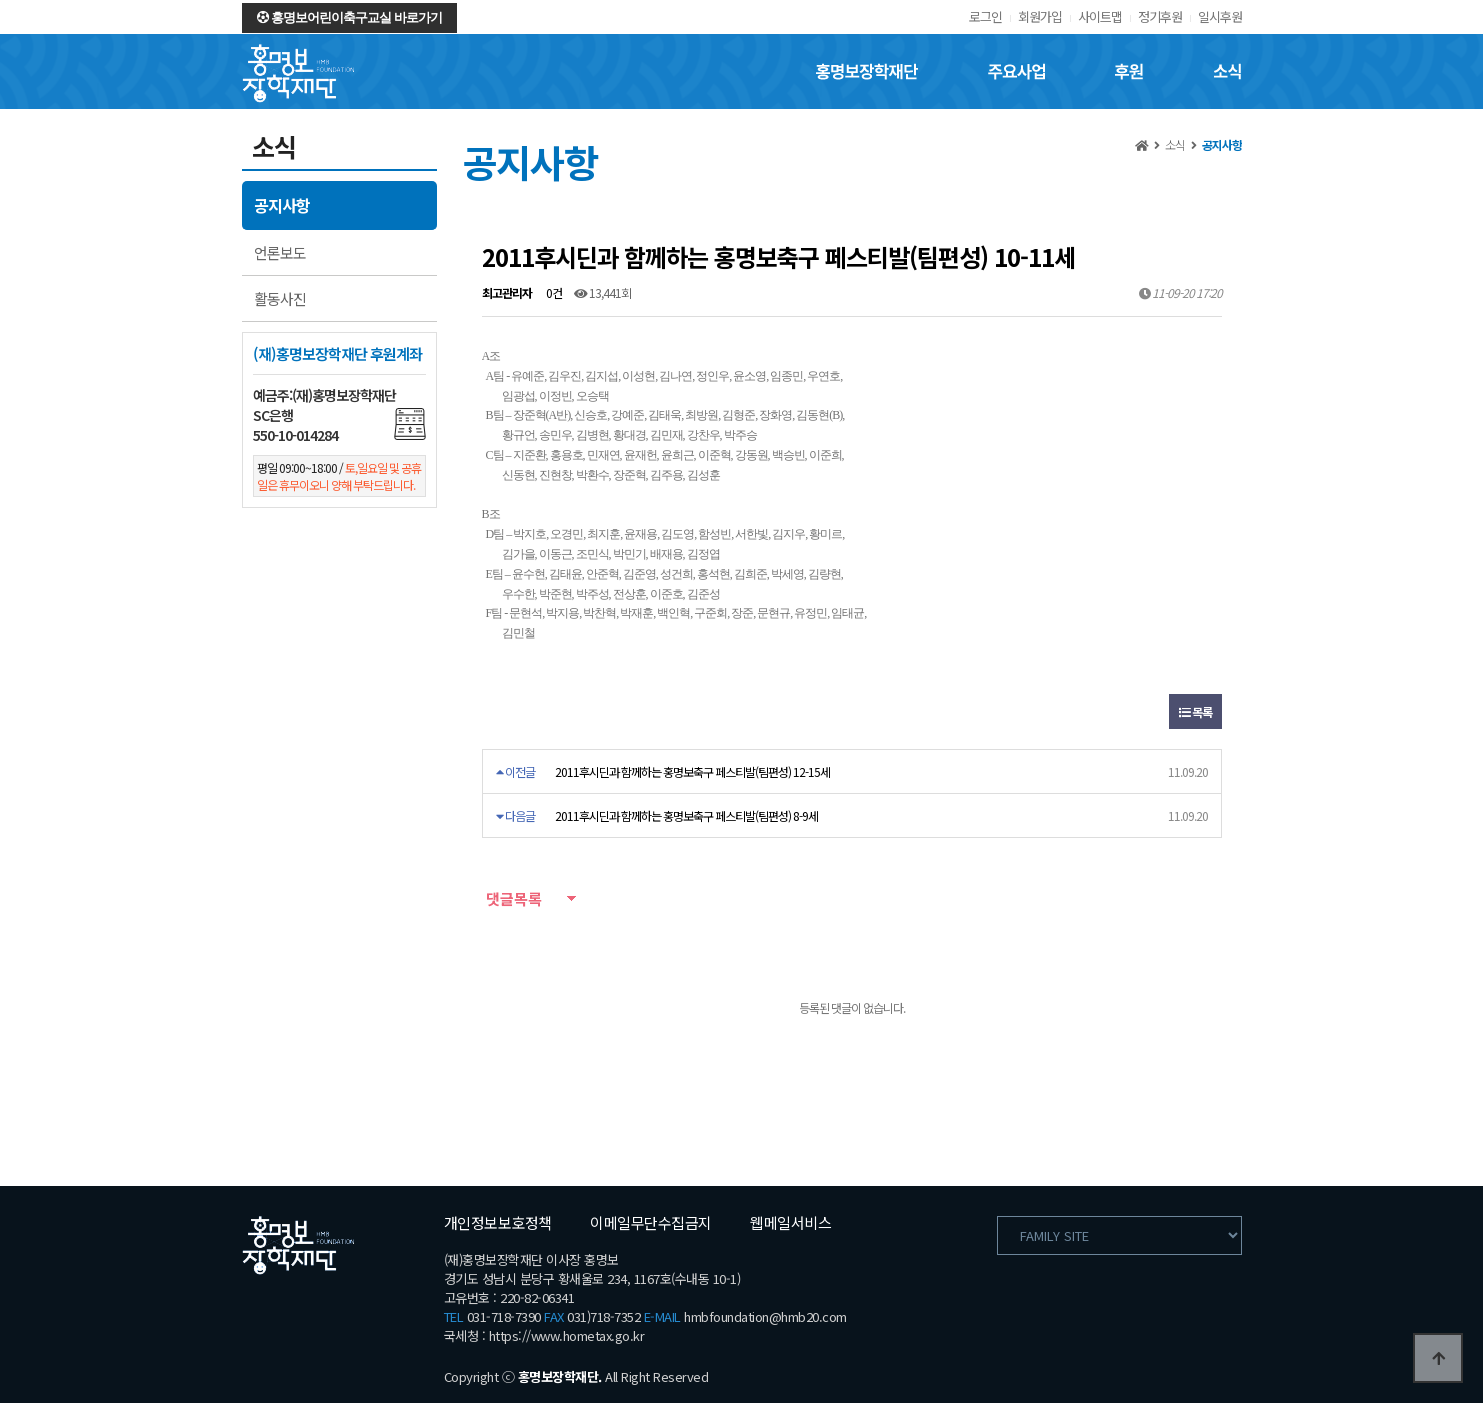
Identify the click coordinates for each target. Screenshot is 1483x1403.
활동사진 (280, 298)
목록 (1195, 711)
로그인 (985, 16)
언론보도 (280, 252)
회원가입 (1040, 16)
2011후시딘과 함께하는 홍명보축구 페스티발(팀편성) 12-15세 (692, 771)
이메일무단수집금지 (651, 1222)
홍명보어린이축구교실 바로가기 (349, 17)
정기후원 (1160, 16)
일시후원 (1220, 16)
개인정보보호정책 (498, 1222)
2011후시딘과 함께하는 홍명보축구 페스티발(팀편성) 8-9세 (686, 815)
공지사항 (282, 205)
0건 (553, 292)
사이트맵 (1100, 16)
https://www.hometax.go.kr (567, 1335)
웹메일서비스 (790, 1222)
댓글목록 (512, 898)
